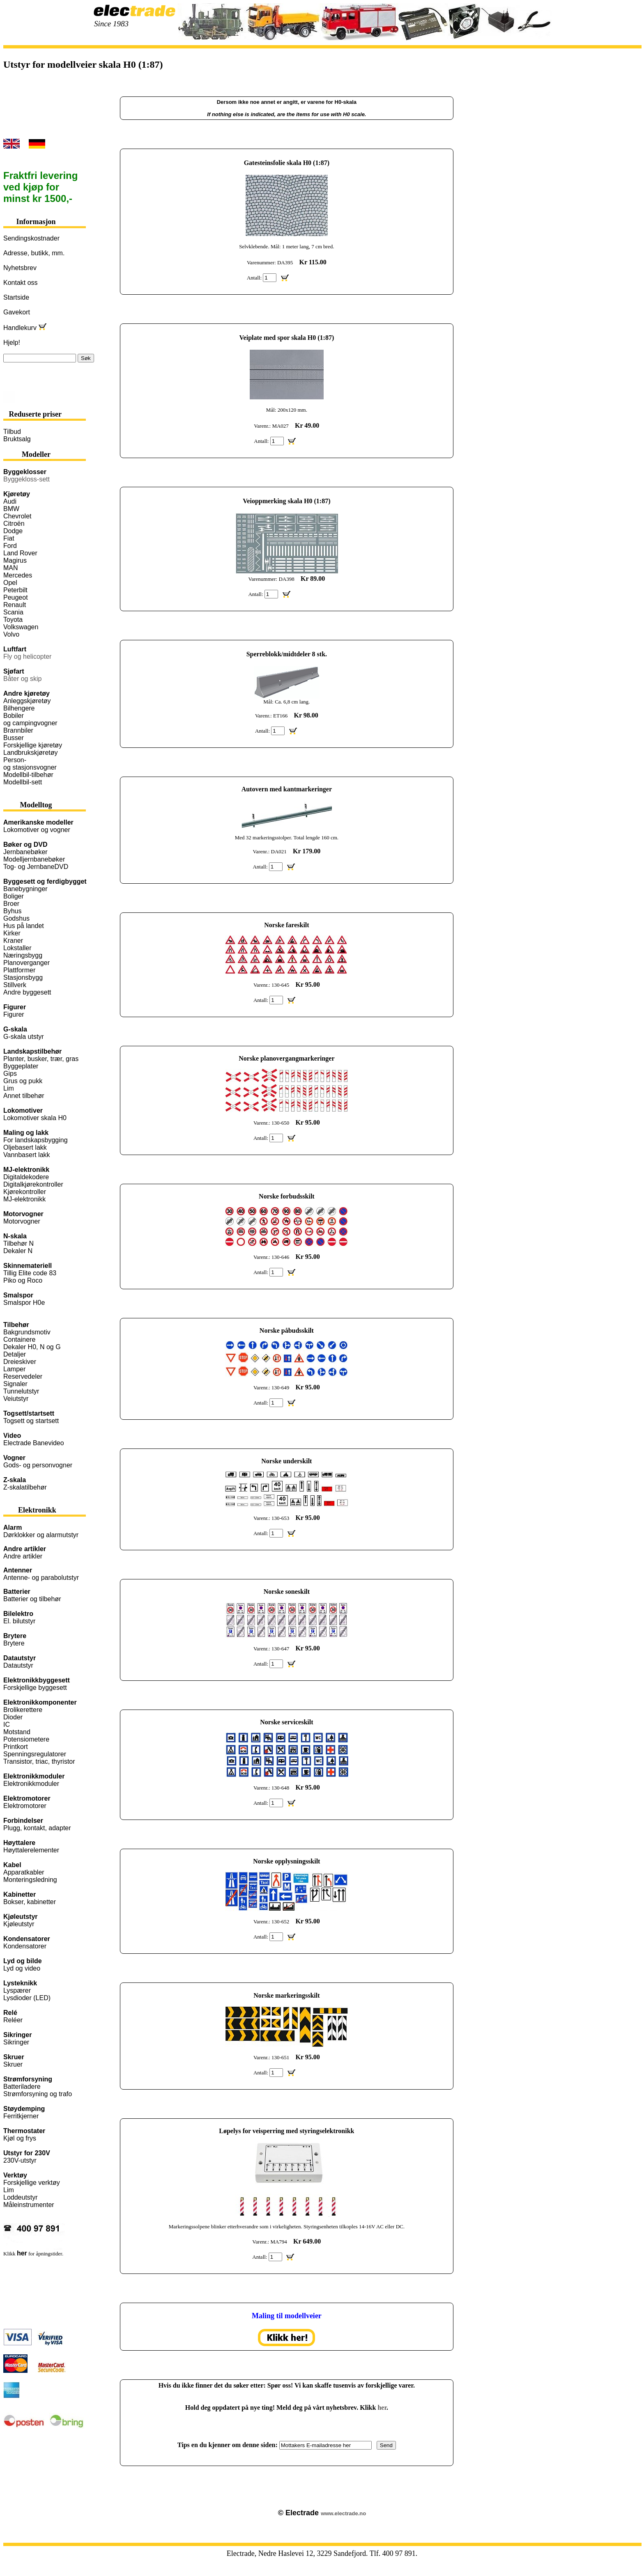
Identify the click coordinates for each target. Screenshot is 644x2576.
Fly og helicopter (27, 656)
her (381, 2407)
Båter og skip (22, 678)
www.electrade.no (343, 2513)
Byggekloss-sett (26, 479)
